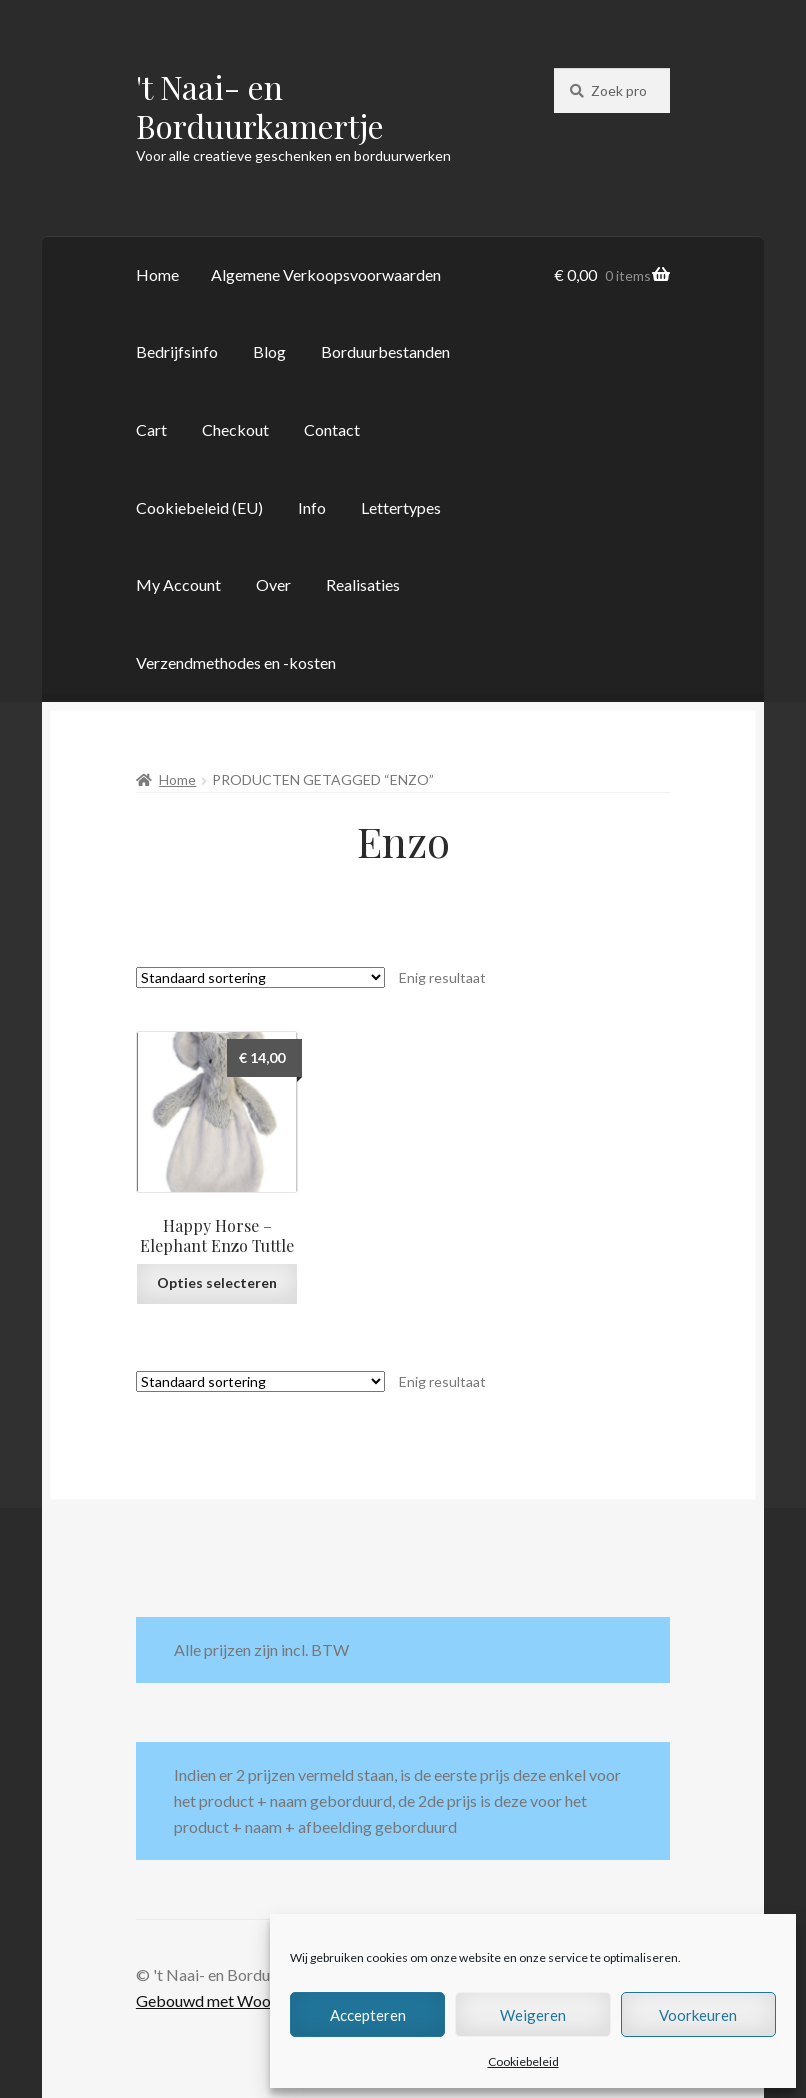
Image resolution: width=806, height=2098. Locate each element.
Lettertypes (401, 507)
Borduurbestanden (385, 351)
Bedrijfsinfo (177, 351)
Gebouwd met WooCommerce (241, 2000)
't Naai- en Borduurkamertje (260, 106)
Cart (151, 429)
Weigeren (533, 2015)
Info (312, 507)
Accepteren (368, 2015)
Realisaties (363, 584)
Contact (332, 429)
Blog (269, 351)
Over (273, 584)
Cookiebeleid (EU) (199, 507)
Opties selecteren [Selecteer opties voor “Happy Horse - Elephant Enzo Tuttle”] (217, 1282)
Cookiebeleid (523, 2061)
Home (157, 274)
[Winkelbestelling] (260, 977)
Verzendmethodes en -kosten (236, 662)
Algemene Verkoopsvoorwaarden (326, 274)
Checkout (235, 429)
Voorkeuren (698, 2015)
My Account (178, 584)
